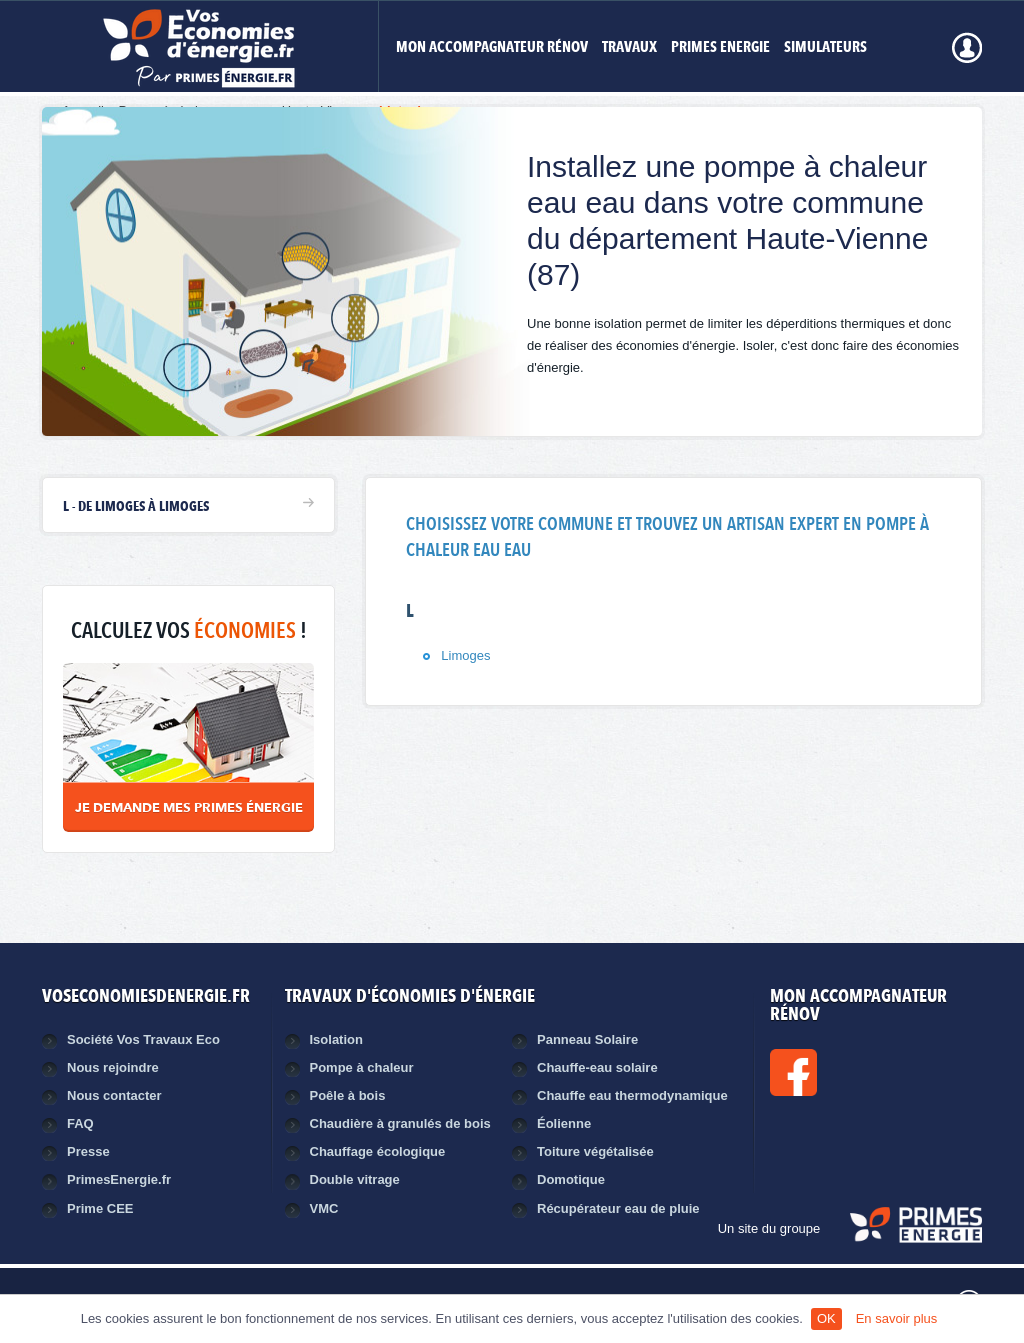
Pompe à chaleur (362, 1067)
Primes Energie (720, 48)
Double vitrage (355, 1179)
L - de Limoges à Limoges (136, 507)
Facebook (861, 1072)
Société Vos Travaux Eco (143, 1039)
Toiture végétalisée (595, 1151)
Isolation (336, 1039)
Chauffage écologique (378, 1151)
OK (826, 1318)
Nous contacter (114, 1095)
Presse (88, 1151)
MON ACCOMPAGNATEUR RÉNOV (492, 48)
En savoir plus (897, 1318)
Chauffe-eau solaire (597, 1067)
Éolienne (564, 1123)
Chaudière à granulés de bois (400, 1123)
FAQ (80, 1123)
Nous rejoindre (113, 1067)
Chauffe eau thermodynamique (632, 1095)
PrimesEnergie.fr (119, 1179)
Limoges (465, 655)
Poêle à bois (348, 1095)
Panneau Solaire (587, 1039)
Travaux (629, 48)
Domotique (571, 1179)
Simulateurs (825, 48)
